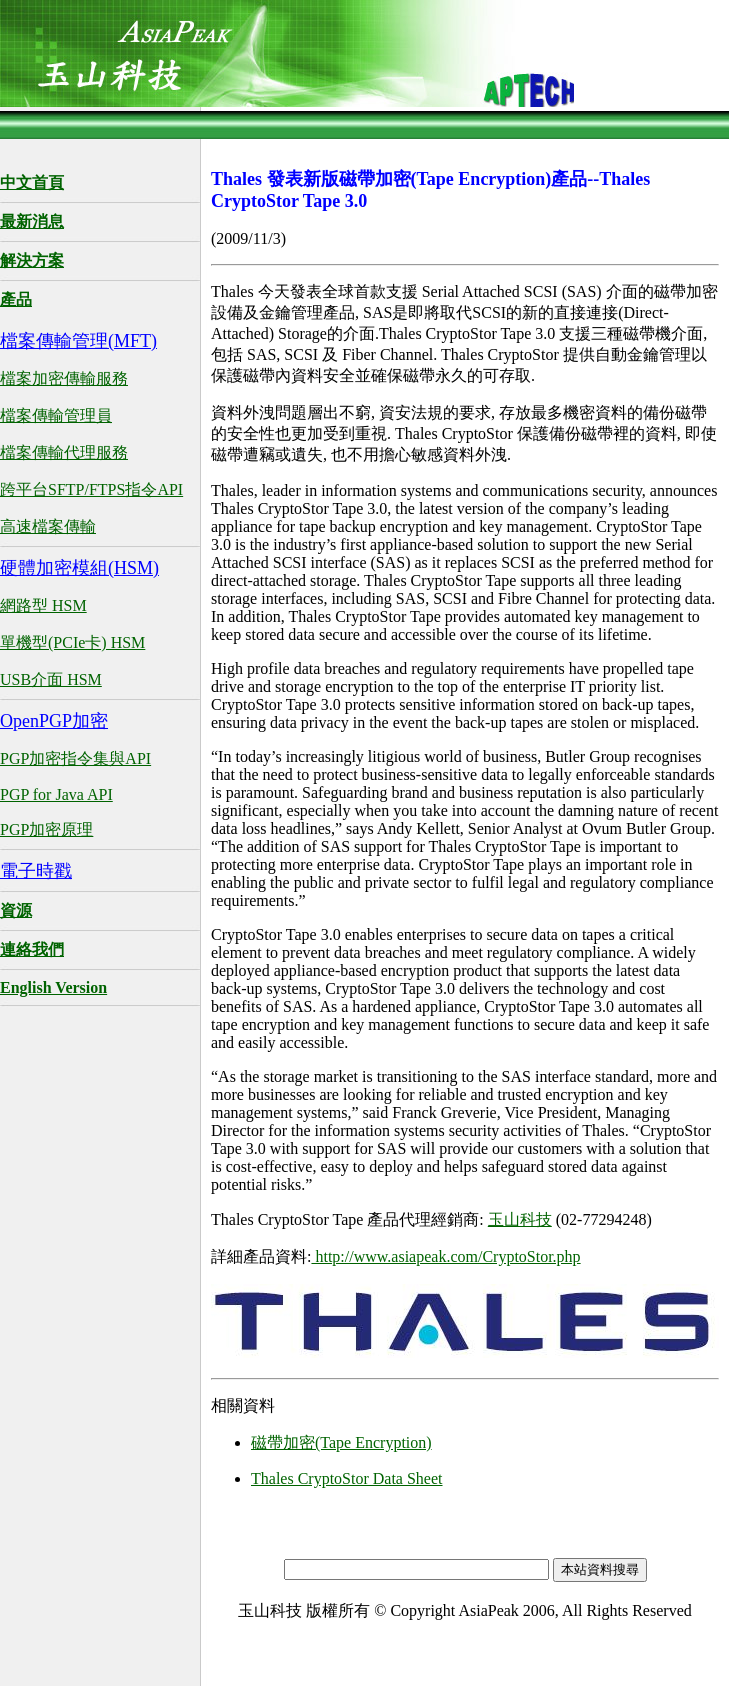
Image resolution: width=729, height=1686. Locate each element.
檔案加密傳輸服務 (64, 378)
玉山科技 (520, 1219)
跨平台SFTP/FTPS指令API (91, 489)
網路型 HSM (43, 605)
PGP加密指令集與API (75, 758)
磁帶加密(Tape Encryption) (341, 1442)
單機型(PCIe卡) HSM (72, 642)
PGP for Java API (56, 794)
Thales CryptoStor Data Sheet (347, 1478)
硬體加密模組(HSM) (79, 568)
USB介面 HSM (51, 679)
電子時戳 (36, 871)
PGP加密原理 (46, 829)
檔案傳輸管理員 (56, 415)
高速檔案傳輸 (48, 526)
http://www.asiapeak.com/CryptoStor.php (445, 1256)
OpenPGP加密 (54, 721)
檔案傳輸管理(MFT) (78, 341)
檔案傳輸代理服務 (64, 452)
